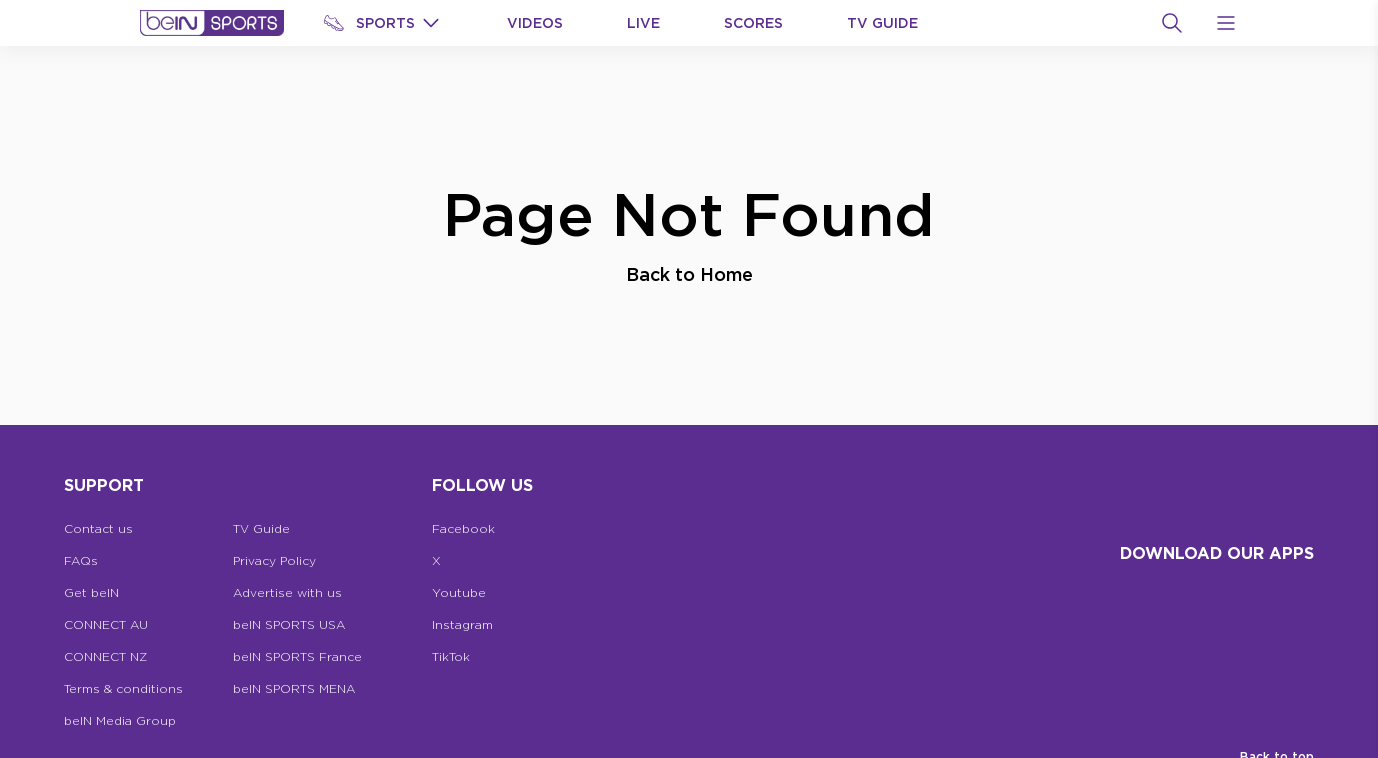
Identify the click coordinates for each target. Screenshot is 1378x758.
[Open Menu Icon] (1226, 23)
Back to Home (689, 274)
